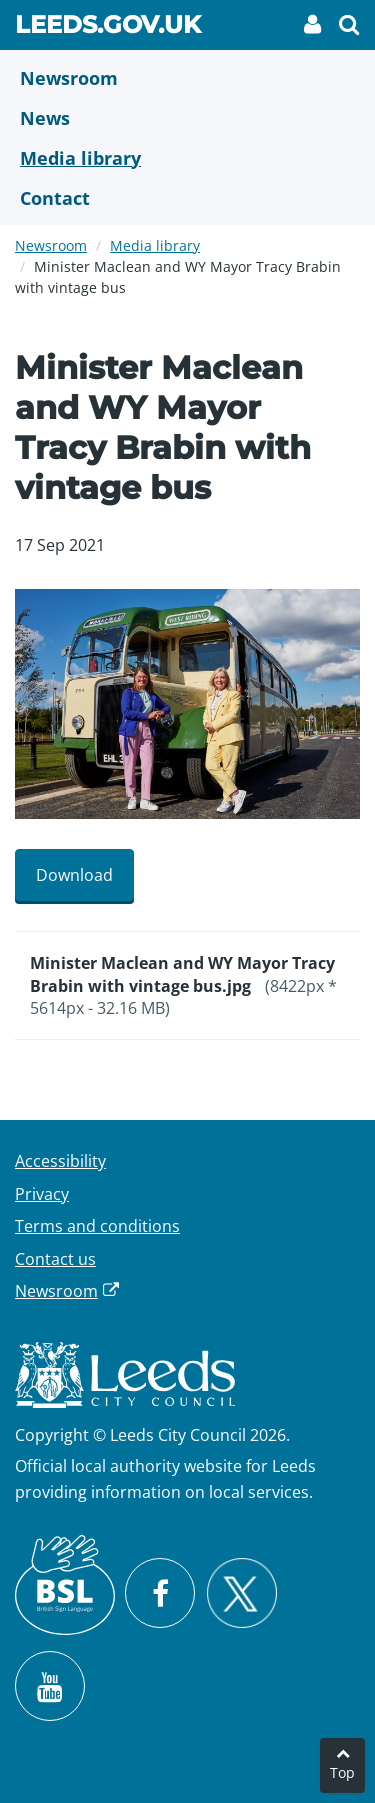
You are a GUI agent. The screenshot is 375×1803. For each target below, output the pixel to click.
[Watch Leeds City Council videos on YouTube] (50, 1686)
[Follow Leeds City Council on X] (241, 1593)
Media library (155, 245)
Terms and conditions (97, 1226)
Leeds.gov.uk (108, 28)
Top (342, 1772)
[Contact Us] (187, 198)
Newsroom (51, 245)
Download (74, 875)
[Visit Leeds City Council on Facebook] (160, 1593)
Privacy (42, 1194)
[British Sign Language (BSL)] (65, 1585)
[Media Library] (187, 158)
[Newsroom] (187, 78)
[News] (187, 118)
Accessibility (60, 1161)
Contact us (55, 1259)
